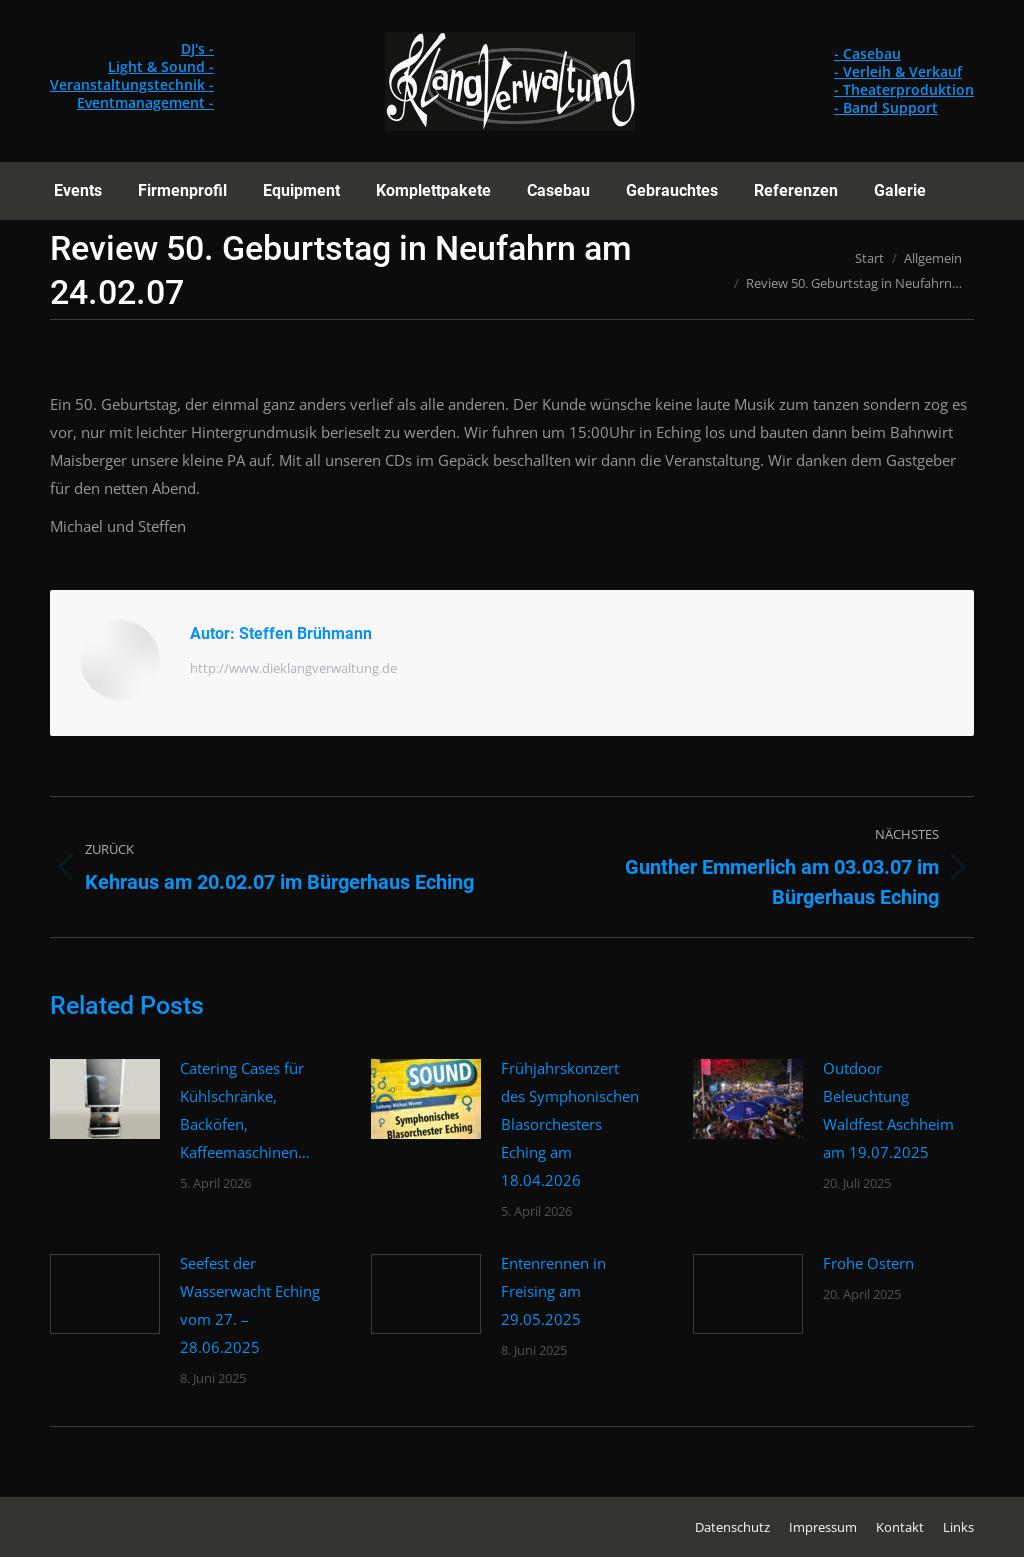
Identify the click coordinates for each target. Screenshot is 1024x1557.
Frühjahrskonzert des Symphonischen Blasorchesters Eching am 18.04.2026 (570, 1124)
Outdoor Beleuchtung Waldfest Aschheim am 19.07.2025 (888, 1110)
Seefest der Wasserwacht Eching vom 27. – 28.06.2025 (250, 1305)
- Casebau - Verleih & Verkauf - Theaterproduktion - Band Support (904, 80)
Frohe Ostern (868, 1263)
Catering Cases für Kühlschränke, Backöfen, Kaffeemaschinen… (245, 1110)
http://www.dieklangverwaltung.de (293, 668)
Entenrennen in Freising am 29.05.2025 (553, 1291)
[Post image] (105, 1099)
